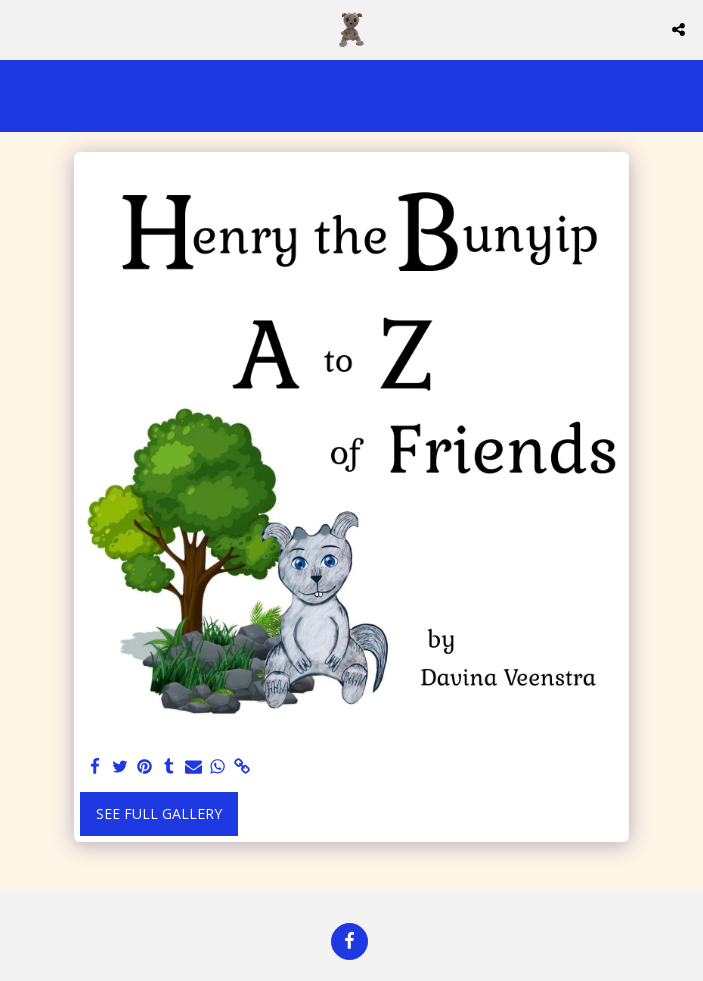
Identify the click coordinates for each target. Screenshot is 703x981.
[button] (22, 28)
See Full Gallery (159, 813)
